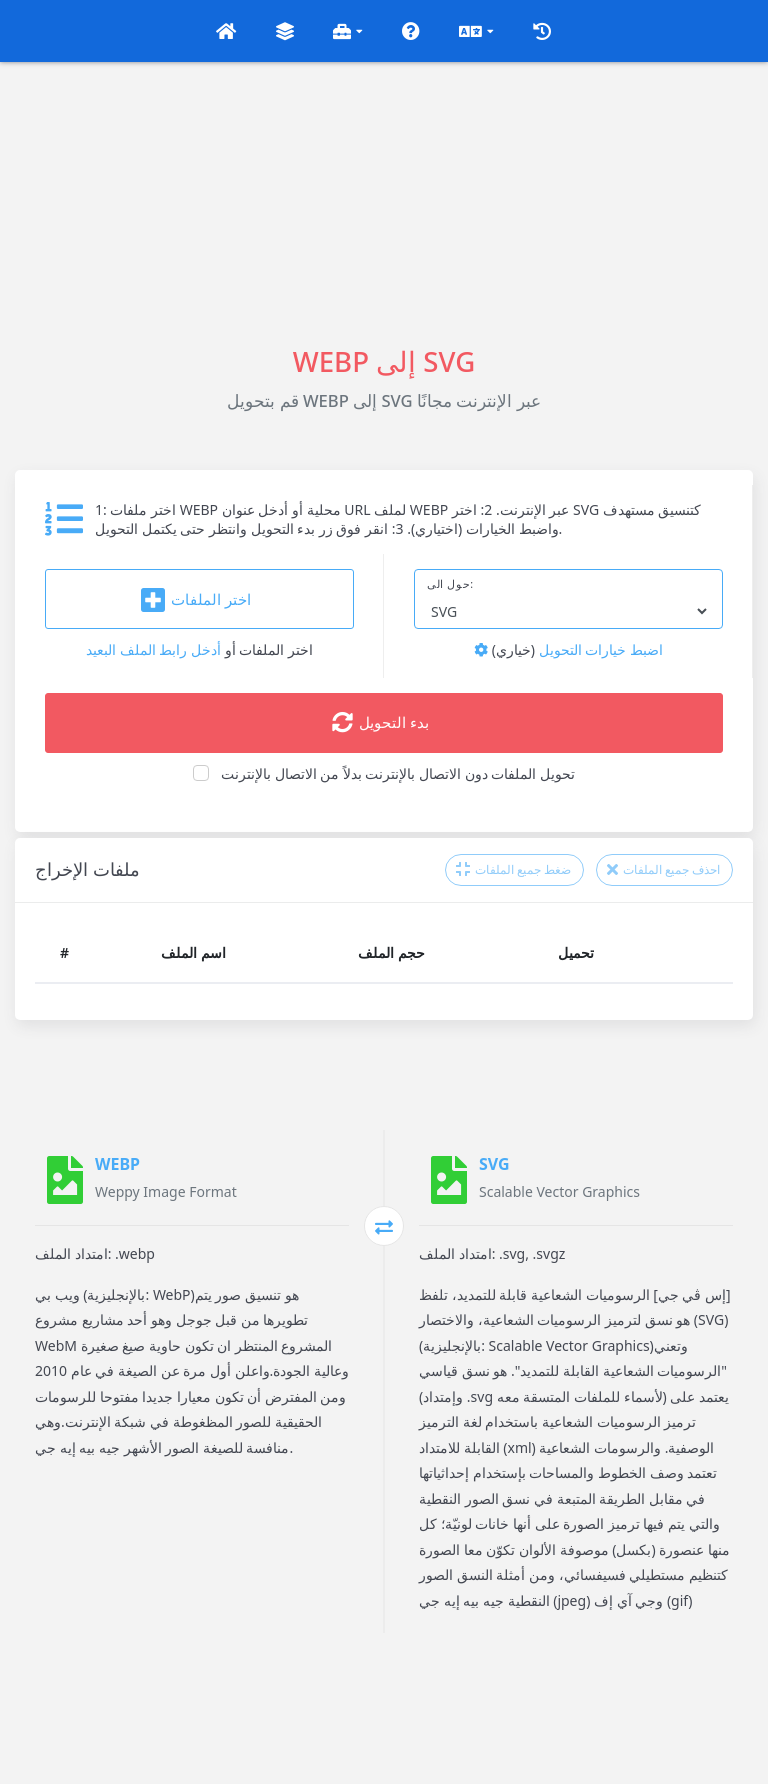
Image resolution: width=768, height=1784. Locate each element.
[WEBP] (65, 1180)
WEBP (117, 1164)
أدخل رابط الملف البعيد (153, 649)
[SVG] (449, 1180)
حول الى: (450, 584)
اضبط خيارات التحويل (568, 649)
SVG (494, 1164)
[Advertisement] (384, 202)
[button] (226, 31)
